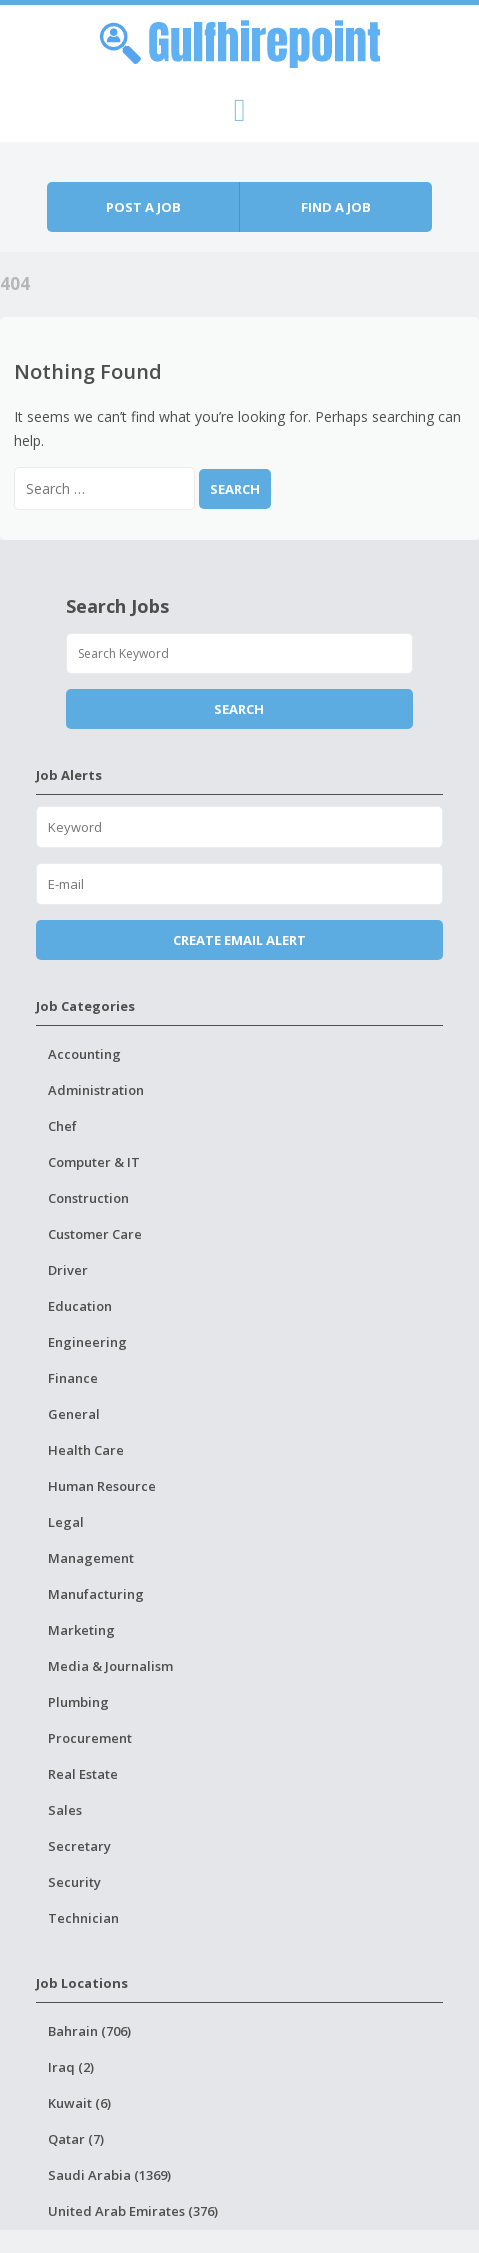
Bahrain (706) (89, 2031)
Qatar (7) (76, 2139)
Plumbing (78, 1702)
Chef (62, 1126)
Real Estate (83, 1774)
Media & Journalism (110, 1666)
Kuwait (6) (79, 2103)
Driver (68, 1270)
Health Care (86, 1450)
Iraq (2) (71, 2067)
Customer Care (95, 1234)
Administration (96, 1090)
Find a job (336, 207)
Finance (73, 1378)
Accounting (84, 1054)
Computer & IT (94, 1162)
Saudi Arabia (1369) (109, 2175)
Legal (66, 1522)
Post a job (143, 207)
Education (80, 1306)
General (74, 1414)
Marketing (81, 1630)
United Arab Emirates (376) (133, 2211)
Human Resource (102, 1486)
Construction (88, 1198)
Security (74, 1882)
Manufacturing (96, 1594)
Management (91, 1558)
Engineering (87, 1342)
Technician (83, 1918)
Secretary (79, 1846)
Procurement (90, 1738)
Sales (65, 1810)
